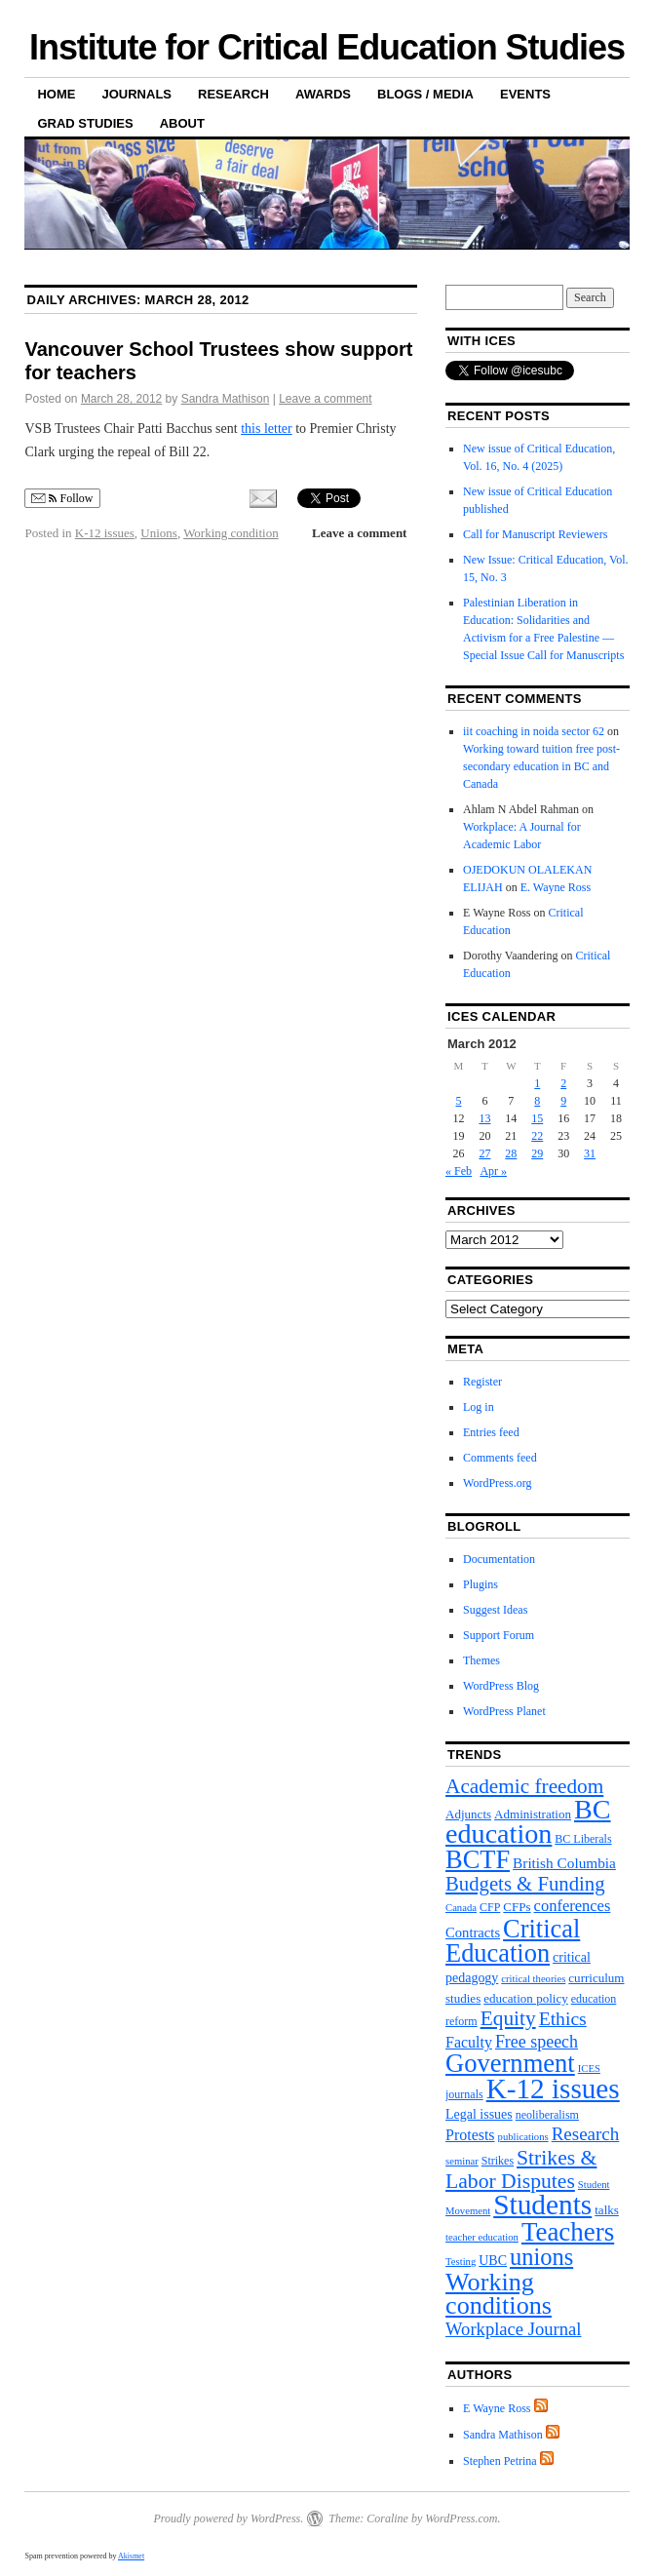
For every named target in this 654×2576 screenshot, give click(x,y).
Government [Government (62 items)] (510, 2063)
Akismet (131, 2556)
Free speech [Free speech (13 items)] (536, 2041)
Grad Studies (85, 123)
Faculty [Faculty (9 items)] (468, 2042)
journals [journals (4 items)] (464, 2094)
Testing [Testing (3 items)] (460, 2261)
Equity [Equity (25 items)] (508, 2018)
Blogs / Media (425, 94)
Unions (158, 533)
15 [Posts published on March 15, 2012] (537, 1118)
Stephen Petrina (500, 2461)
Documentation (499, 1559)
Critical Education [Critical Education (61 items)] (512, 1941)
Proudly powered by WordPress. (228, 2518)
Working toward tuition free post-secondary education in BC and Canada (541, 766)
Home (56, 94)
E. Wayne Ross (555, 887)
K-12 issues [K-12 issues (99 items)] (553, 2088)
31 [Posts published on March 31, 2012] (590, 1153)
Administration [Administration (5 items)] (532, 1814)
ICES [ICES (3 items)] (589, 2068)
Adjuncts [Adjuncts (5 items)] (468, 1814)
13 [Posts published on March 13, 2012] (484, 1118)
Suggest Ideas (495, 1610)
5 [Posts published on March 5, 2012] (458, 1101)
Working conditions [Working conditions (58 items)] (498, 2294)
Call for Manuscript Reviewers (535, 534)
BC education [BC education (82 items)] (528, 1821)
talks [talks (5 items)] (607, 2210)
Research (233, 94)
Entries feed (491, 1432)
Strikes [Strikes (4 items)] (497, 2160)
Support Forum (498, 1635)
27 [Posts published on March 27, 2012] (484, 1153)
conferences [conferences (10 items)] (572, 1905)
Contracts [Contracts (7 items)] (472, 1932)
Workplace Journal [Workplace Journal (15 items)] (513, 2329)
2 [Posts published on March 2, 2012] (563, 1083)
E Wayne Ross (496, 2408)
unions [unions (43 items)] (541, 2257)
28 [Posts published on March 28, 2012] (511, 1153)
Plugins (480, 1584)
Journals (136, 94)
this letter (266, 428)
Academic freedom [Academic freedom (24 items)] (524, 1786)
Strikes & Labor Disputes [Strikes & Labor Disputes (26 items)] (520, 2169)
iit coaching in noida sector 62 (533, 731)
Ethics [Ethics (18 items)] (563, 2018)
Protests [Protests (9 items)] (470, 2135)
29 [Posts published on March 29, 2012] (537, 1153)
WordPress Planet (504, 1711)
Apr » (493, 1171)
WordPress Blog (501, 1686)
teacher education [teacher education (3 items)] (482, 2237)
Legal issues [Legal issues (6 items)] (479, 2114)
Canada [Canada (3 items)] (461, 1907)
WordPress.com (461, 2518)
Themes (481, 1660)
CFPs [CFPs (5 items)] (516, 1906)
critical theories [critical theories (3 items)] (533, 1978)
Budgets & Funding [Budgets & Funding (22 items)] (524, 1883)
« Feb (458, 1171)
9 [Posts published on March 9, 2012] (563, 1101)
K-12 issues (105, 533)
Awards (323, 94)
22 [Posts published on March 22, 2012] (537, 1136)
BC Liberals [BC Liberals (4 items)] (583, 1839)
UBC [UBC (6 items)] (493, 2260)
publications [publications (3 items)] (523, 2136)
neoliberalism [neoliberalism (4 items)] (547, 2115)
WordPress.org (497, 1483)
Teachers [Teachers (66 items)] (567, 2231)
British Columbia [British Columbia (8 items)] (564, 1862)
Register (482, 1381)
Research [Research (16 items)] (586, 2134)
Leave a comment (325, 399)
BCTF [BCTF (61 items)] (477, 1859)
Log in (478, 1407)
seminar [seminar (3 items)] (462, 2161)
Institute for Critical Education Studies (327, 47)
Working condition (231, 533)
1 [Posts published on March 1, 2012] (537, 1083)
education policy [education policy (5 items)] (525, 1998)
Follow (62, 498)
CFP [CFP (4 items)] (490, 1907)
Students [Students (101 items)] (542, 2204)
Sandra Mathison (225, 399)
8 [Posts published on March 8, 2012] (537, 1101)
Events (525, 94)
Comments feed (500, 1457)
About (182, 123)
